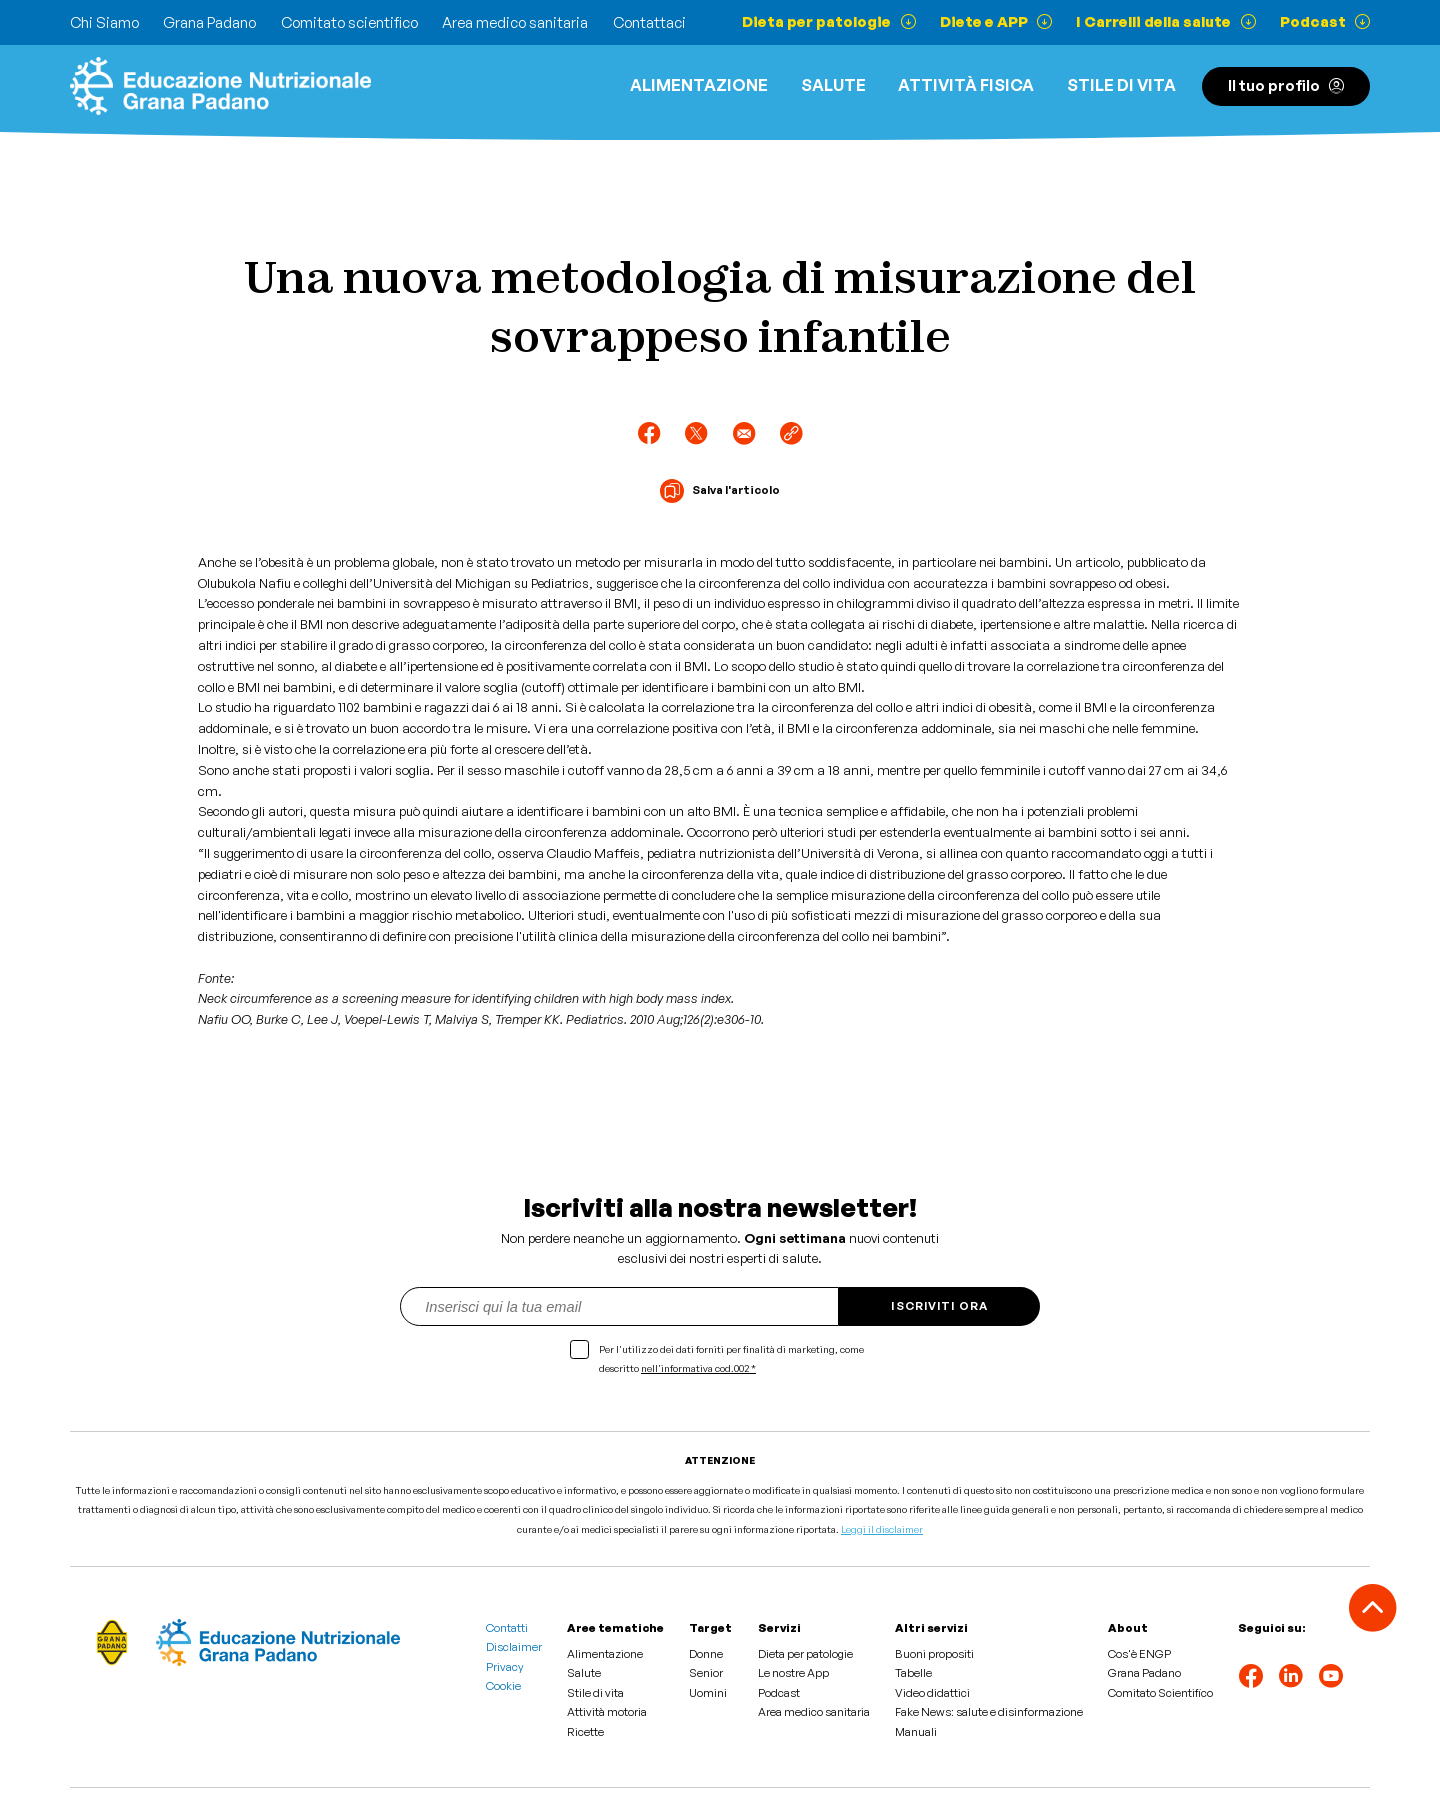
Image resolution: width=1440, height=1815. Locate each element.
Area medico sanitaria (515, 22)
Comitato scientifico (349, 22)
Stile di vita (1121, 85)
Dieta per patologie (805, 1654)
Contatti (507, 1628)
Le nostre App (793, 1673)
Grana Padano (209, 22)
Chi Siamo (104, 22)
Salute (833, 85)
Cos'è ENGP (1139, 1654)
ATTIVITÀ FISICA (966, 85)
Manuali (916, 1732)
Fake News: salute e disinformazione (989, 1712)
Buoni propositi (934, 1654)
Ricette (585, 1732)
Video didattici (932, 1693)
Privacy (505, 1667)
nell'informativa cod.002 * (698, 1368)
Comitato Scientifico (1160, 1693)
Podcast (779, 1693)
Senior (706, 1673)
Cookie (503, 1686)
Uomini (708, 1693)
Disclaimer (514, 1647)
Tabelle (913, 1673)
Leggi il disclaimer (882, 1529)
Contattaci (649, 22)
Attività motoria (607, 1712)
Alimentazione (699, 85)
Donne (706, 1654)
